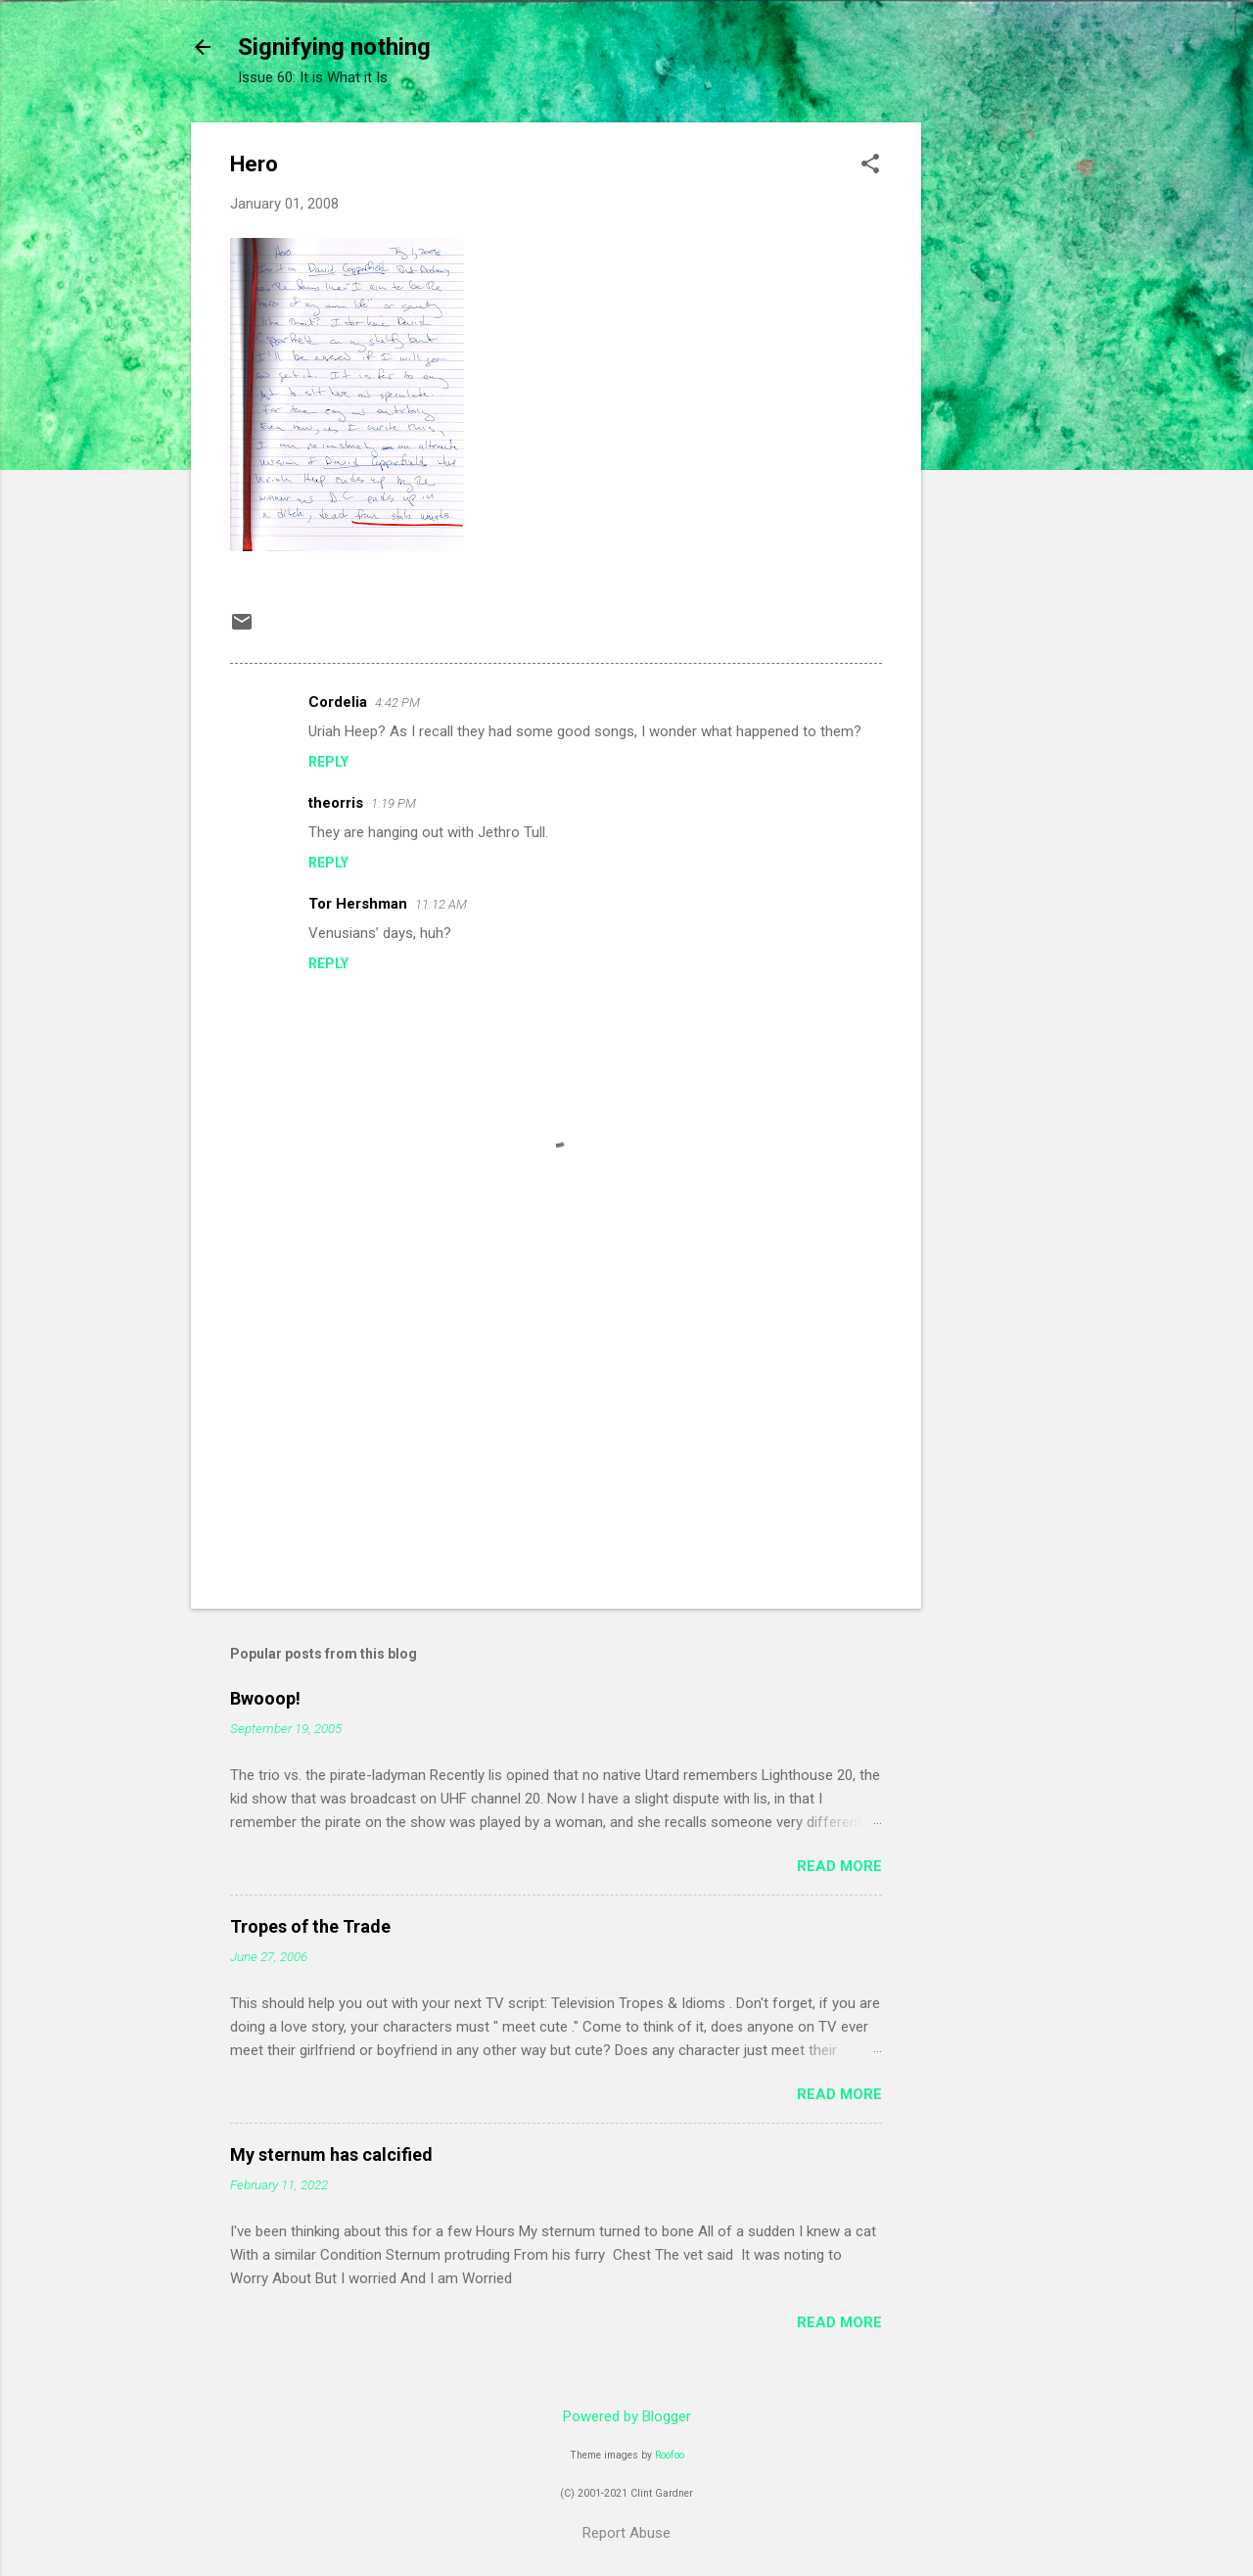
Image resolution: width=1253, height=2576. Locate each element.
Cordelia (337, 702)
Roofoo (669, 2455)
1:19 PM (393, 803)
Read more (839, 1866)
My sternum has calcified (331, 2154)
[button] (870, 165)
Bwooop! (265, 1698)
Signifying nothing (334, 47)
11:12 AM (441, 904)
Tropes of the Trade (310, 1926)
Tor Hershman (357, 904)
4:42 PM (397, 702)
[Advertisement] (999, 416)
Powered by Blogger (627, 2416)
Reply (328, 762)
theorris (335, 803)
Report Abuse (626, 2533)
